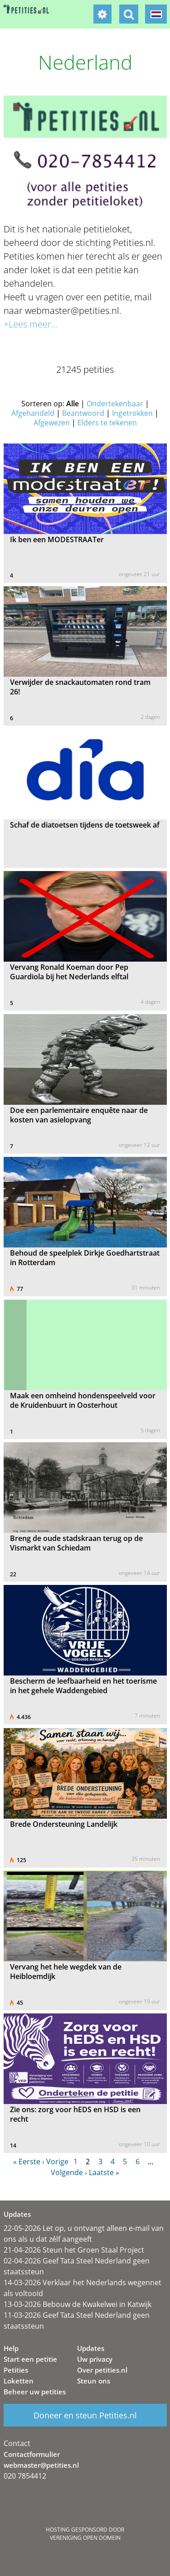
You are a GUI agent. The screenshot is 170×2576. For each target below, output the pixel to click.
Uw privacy (94, 2359)
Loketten (19, 2380)
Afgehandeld (32, 413)
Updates (90, 2348)
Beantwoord (83, 413)
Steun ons (93, 2380)
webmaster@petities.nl (41, 2465)
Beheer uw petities (35, 2391)
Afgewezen (52, 423)
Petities (16, 2369)
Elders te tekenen (107, 423)
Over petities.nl (102, 2369)
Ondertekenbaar (115, 404)
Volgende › (69, 2172)
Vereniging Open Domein (85, 2538)
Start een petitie (30, 2359)
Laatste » (104, 2172)
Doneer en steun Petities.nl (85, 2415)
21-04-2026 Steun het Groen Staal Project (74, 2250)
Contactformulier (32, 2454)
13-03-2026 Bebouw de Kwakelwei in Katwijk (77, 2304)
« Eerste (26, 2162)
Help (11, 2348)
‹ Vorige (55, 2162)
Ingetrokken (132, 413)
